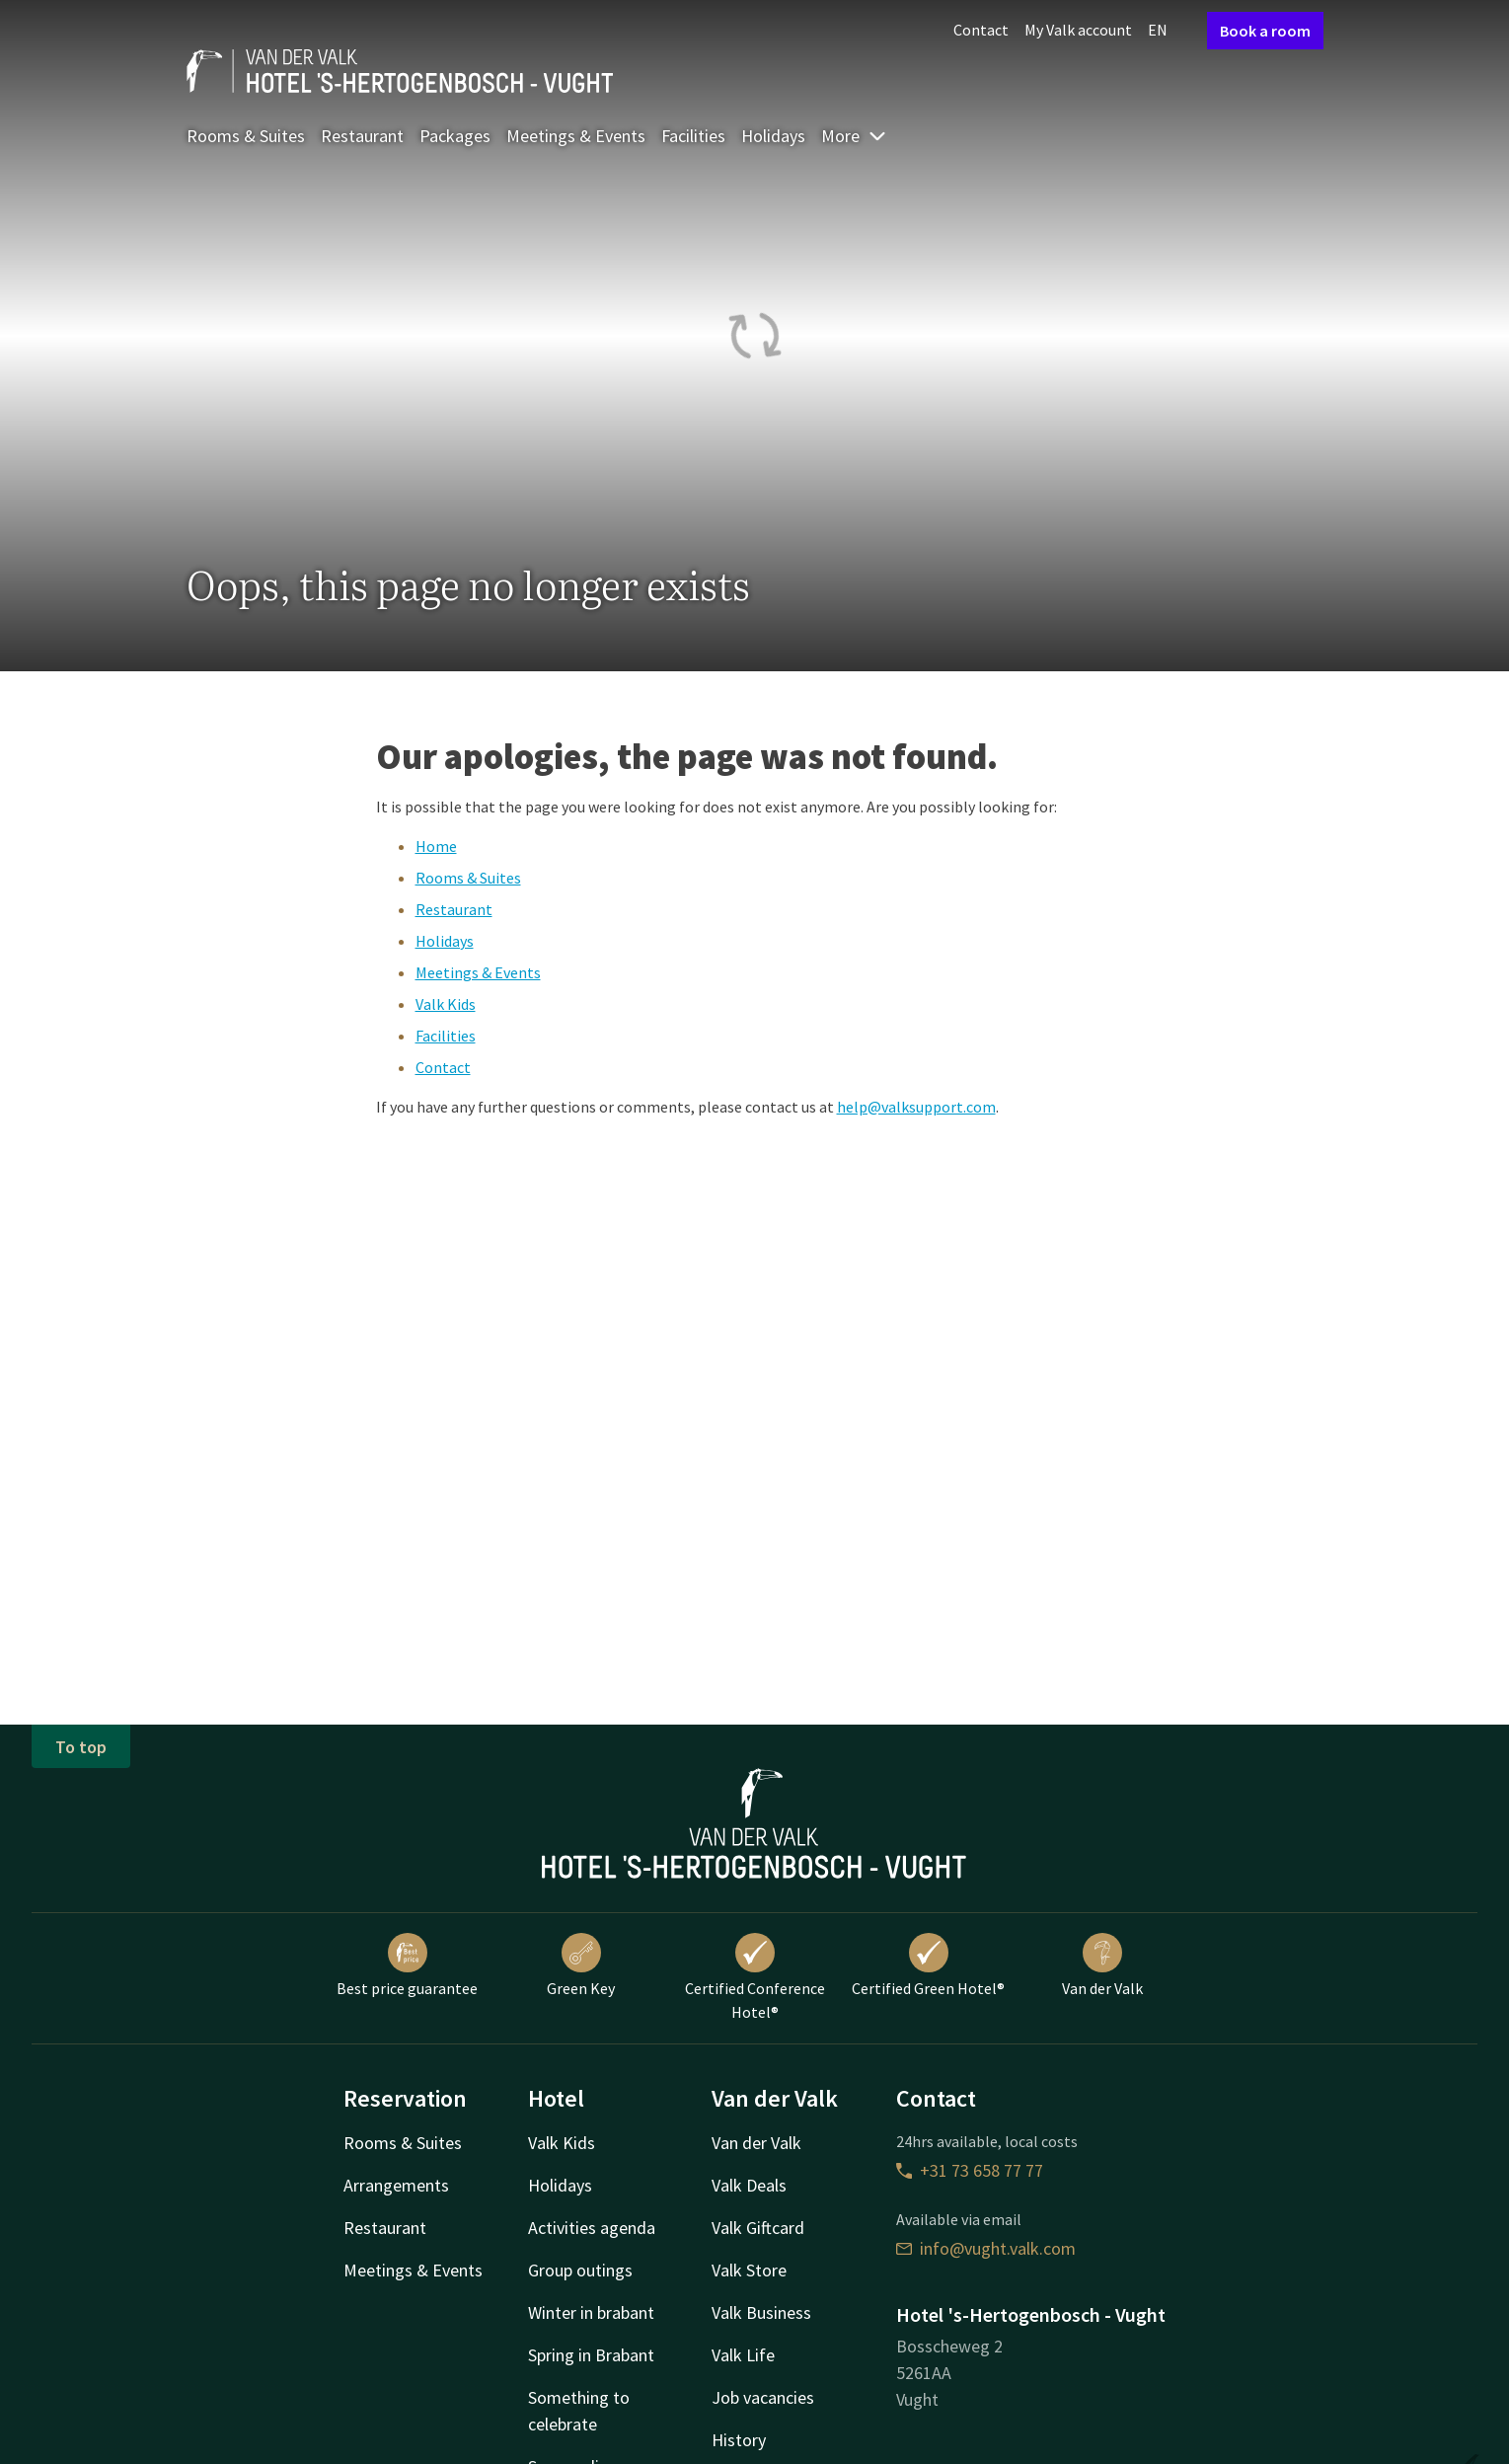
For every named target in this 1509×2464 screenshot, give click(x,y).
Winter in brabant (591, 2312)
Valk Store (749, 2270)
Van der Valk (1102, 1965)
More (854, 135)
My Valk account (1078, 29)
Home (436, 846)
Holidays (773, 135)
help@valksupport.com (916, 1106)
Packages (454, 135)
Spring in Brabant (591, 2355)
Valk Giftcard (758, 2227)
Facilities (693, 135)
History (739, 2439)
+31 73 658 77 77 (969, 2170)
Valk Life (743, 2355)
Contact (981, 29)
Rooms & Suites (246, 135)
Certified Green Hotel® (928, 1965)
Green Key (581, 1965)
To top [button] (81, 1746)
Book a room (1265, 30)
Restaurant (362, 135)
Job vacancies (763, 2397)
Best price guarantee (407, 1965)
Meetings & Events (575, 135)
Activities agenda (591, 2227)
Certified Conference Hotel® (755, 1977)
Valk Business (761, 2312)
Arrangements (396, 2185)
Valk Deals (749, 2185)
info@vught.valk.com (986, 2248)
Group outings (580, 2270)
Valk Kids (445, 1004)
